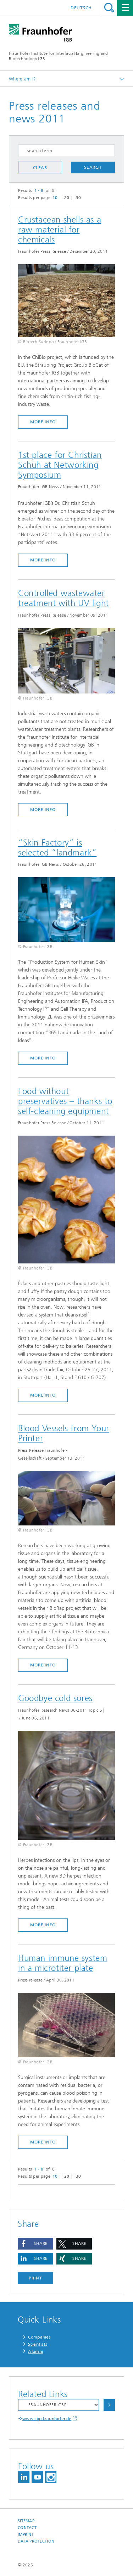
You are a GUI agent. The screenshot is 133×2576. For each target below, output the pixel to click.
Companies (39, 2337)
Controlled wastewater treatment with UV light (63, 598)
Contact (27, 2527)
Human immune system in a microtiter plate (62, 1963)
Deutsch (81, 7)
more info (43, 421)
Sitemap (26, 2521)
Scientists (37, 2344)
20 (67, 197)
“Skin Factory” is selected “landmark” (57, 848)
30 (78, 197)
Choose (109, 2405)
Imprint (26, 2534)
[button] (35, 2244)
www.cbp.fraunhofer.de (46, 2418)
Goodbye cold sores (55, 1698)
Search (109, 7)
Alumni (35, 2351)
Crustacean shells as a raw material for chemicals (59, 230)
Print (35, 2278)
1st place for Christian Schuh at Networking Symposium (60, 465)
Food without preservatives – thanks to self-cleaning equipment (65, 1101)
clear (40, 167)
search (93, 167)
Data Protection (36, 2541)
